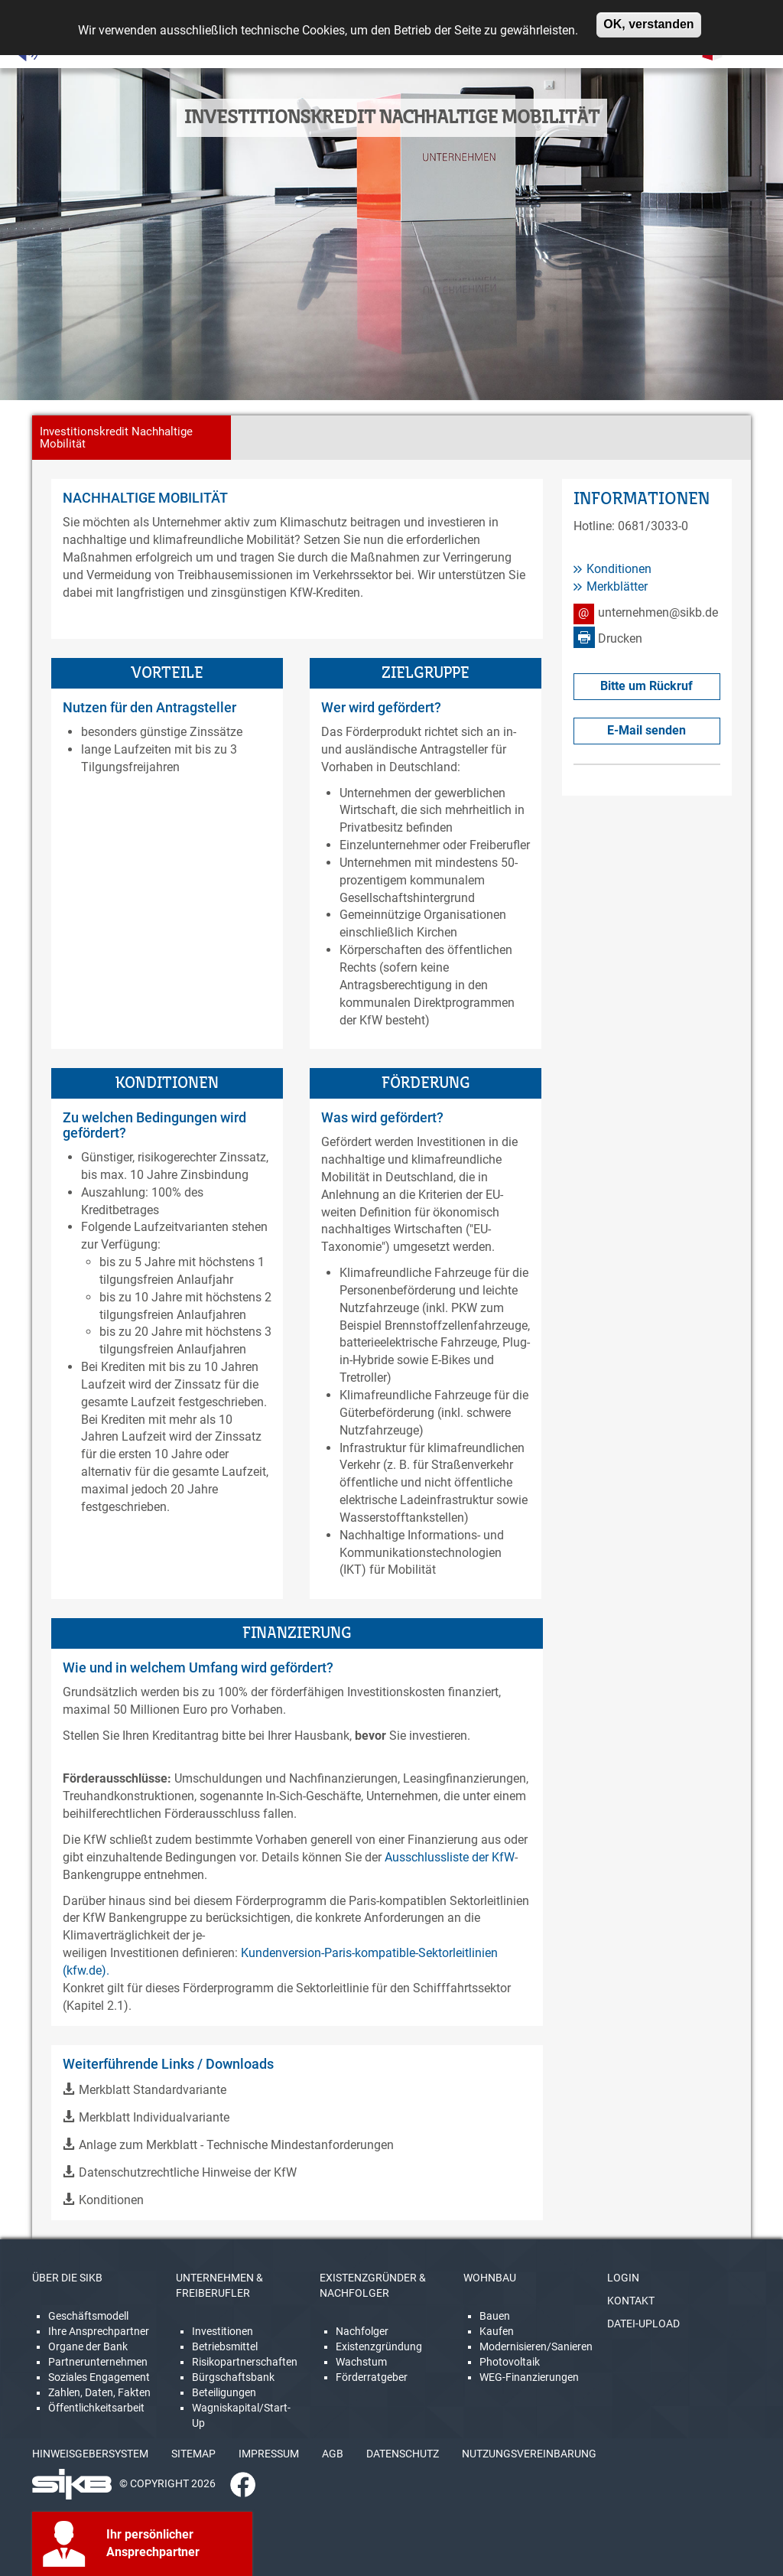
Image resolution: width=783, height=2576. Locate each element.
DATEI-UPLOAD (643, 2323)
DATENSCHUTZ (402, 2453)
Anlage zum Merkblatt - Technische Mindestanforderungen (236, 2145)
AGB (332, 2453)
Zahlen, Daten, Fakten (99, 2392)
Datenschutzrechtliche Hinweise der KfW (188, 2172)
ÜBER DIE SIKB (67, 2278)
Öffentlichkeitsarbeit (96, 2408)
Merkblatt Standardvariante (152, 2090)
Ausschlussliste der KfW (450, 1857)
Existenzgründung (379, 2346)
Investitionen (222, 2331)
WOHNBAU (489, 2278)
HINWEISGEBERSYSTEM (90, 2453)
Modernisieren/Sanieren (536, 2346)
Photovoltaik (509, 2362)
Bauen (494, 2316)
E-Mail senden (646, 730)
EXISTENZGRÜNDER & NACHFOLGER (373, 2285)
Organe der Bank (88, 2346)
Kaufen (496, 2331)
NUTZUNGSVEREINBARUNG (529, 2453)
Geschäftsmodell (88, 2316)
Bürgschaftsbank (233, 2377)
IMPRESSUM (269, 2453)
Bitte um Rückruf (646, 686)
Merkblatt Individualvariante (154, 2117)
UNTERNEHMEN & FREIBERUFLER (219, 2285)
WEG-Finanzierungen (529, 2377)
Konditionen (111, 2200)
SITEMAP (193, 2453)
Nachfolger (362, 2331)
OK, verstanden (648, 19)
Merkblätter (617, 586)
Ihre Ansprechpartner (98, 2331)
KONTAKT (631, 2300)
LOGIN (623, 2278)
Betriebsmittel (225, 2346)
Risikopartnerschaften (244, 2362)
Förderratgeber (372, 2377)
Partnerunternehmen (98, 2362)
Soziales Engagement (99, 2377)
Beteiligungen (224, 2392)
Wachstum (361, 2362)
